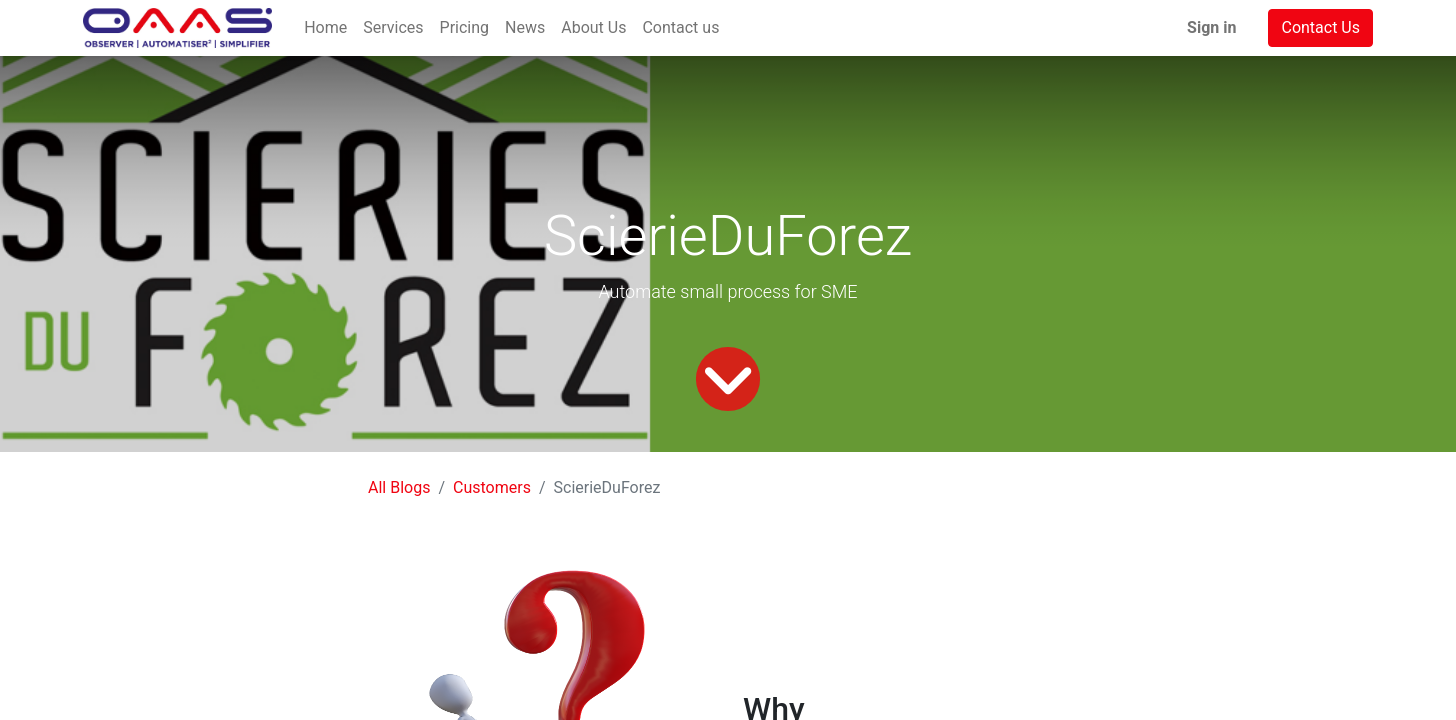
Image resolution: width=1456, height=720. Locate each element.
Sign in (1211, 27)
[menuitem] (325, 28)
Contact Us (1320, 27)
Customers (492, 487)
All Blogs (399, 487)
